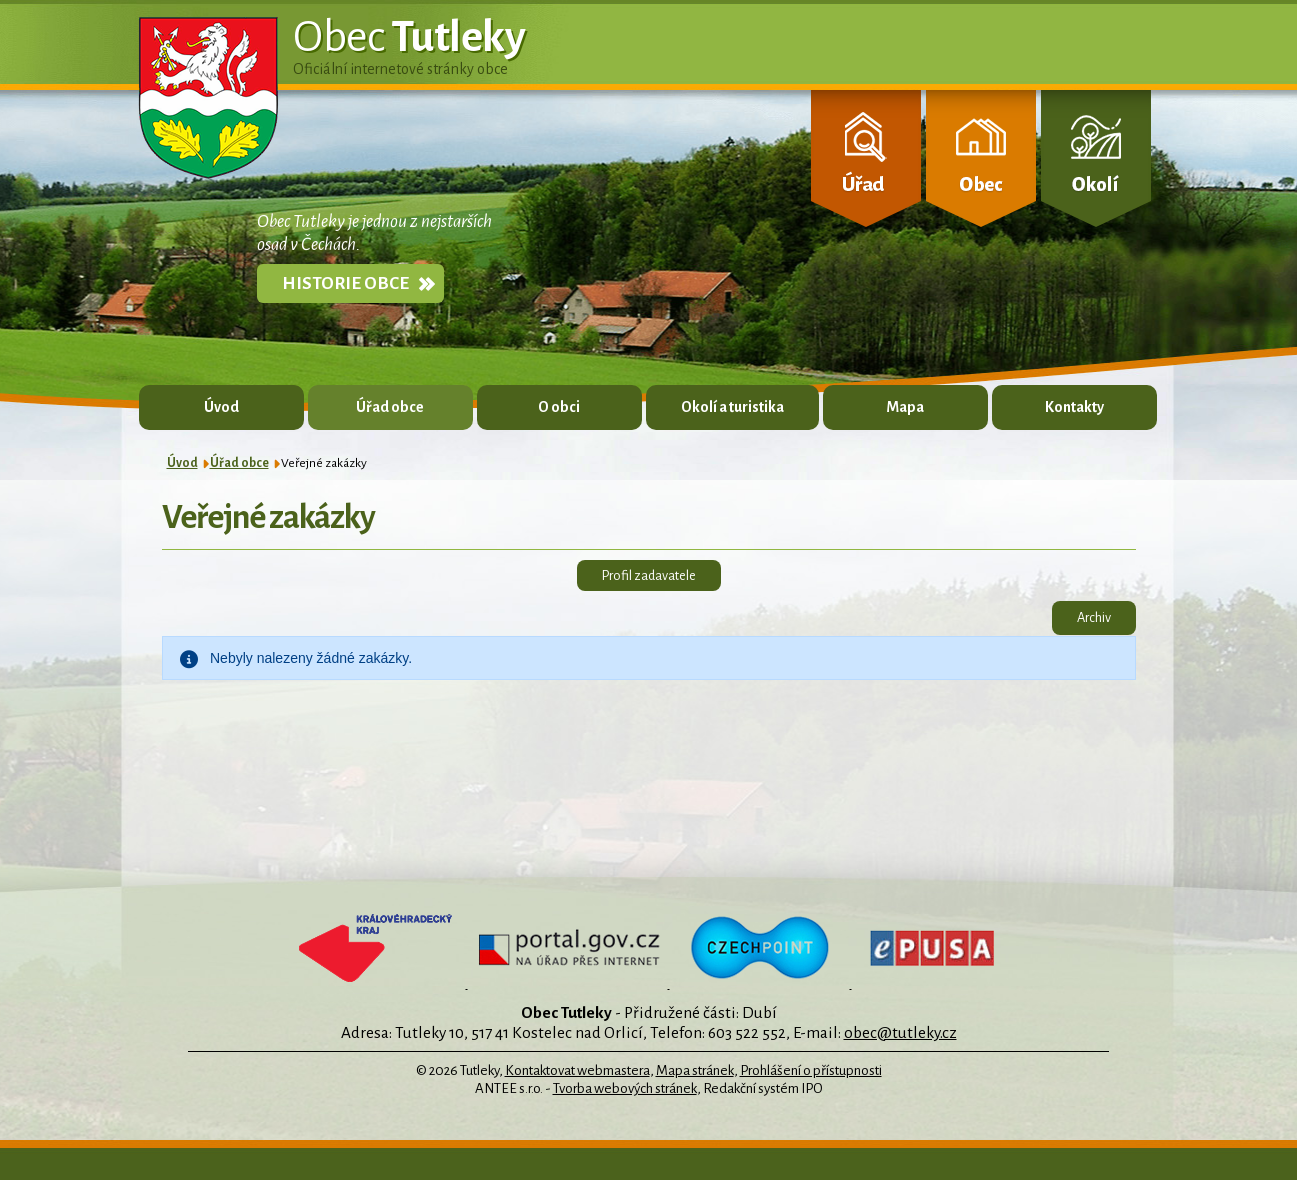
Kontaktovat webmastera (577, 1070)
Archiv (1094, 617)
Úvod (221, 407)
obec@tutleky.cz (900, 1032)
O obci (559, 407)
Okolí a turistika (732, 407)
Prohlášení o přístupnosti (811, 1070)
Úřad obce (390, 407)
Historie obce (345, 283)
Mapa (905, 407)
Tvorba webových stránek (625, 1088)
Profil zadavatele (649, 575)
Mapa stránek (695, 1070)
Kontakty (1074, 407)
